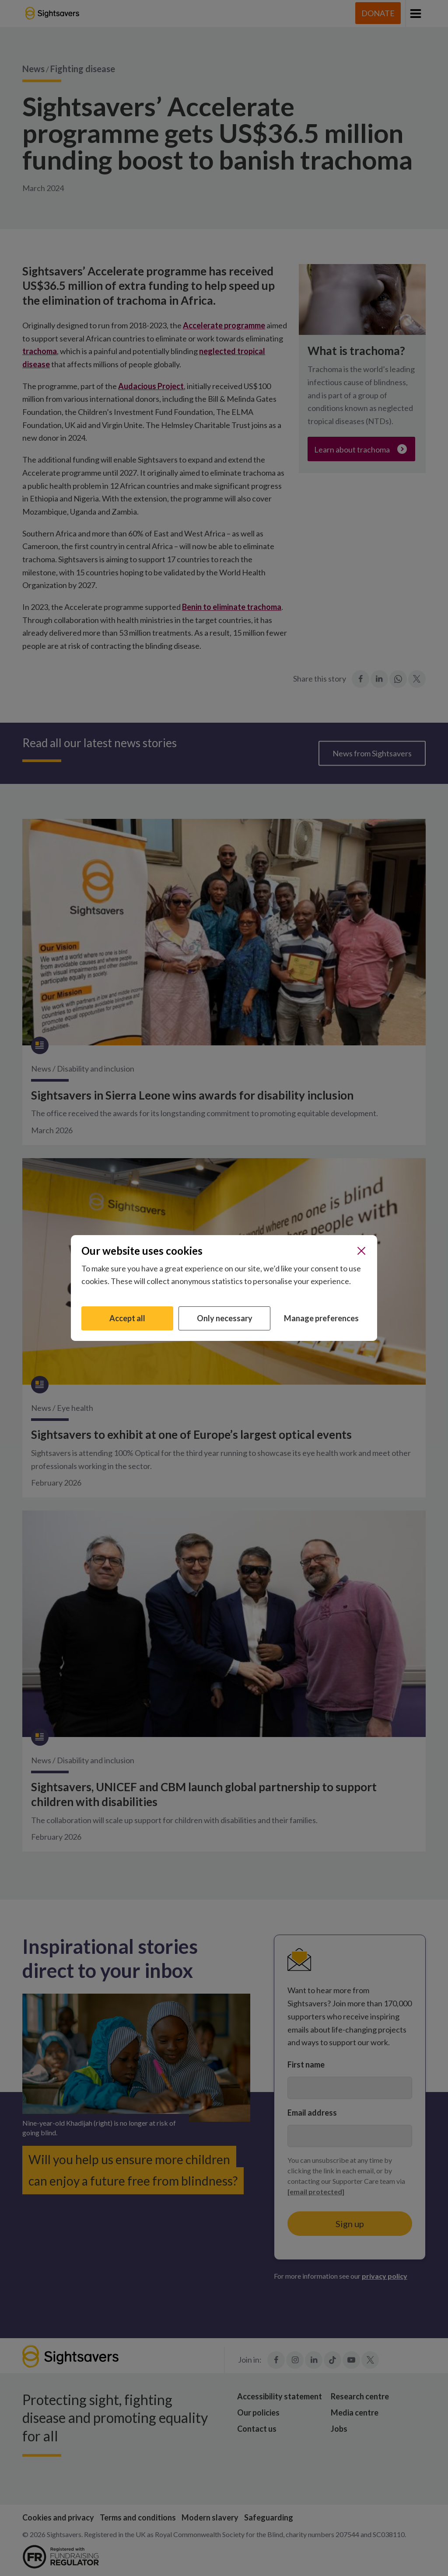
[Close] (361, 1251)
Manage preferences (321, 1318)
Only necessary (224, 1318)
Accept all (127, 1318)
